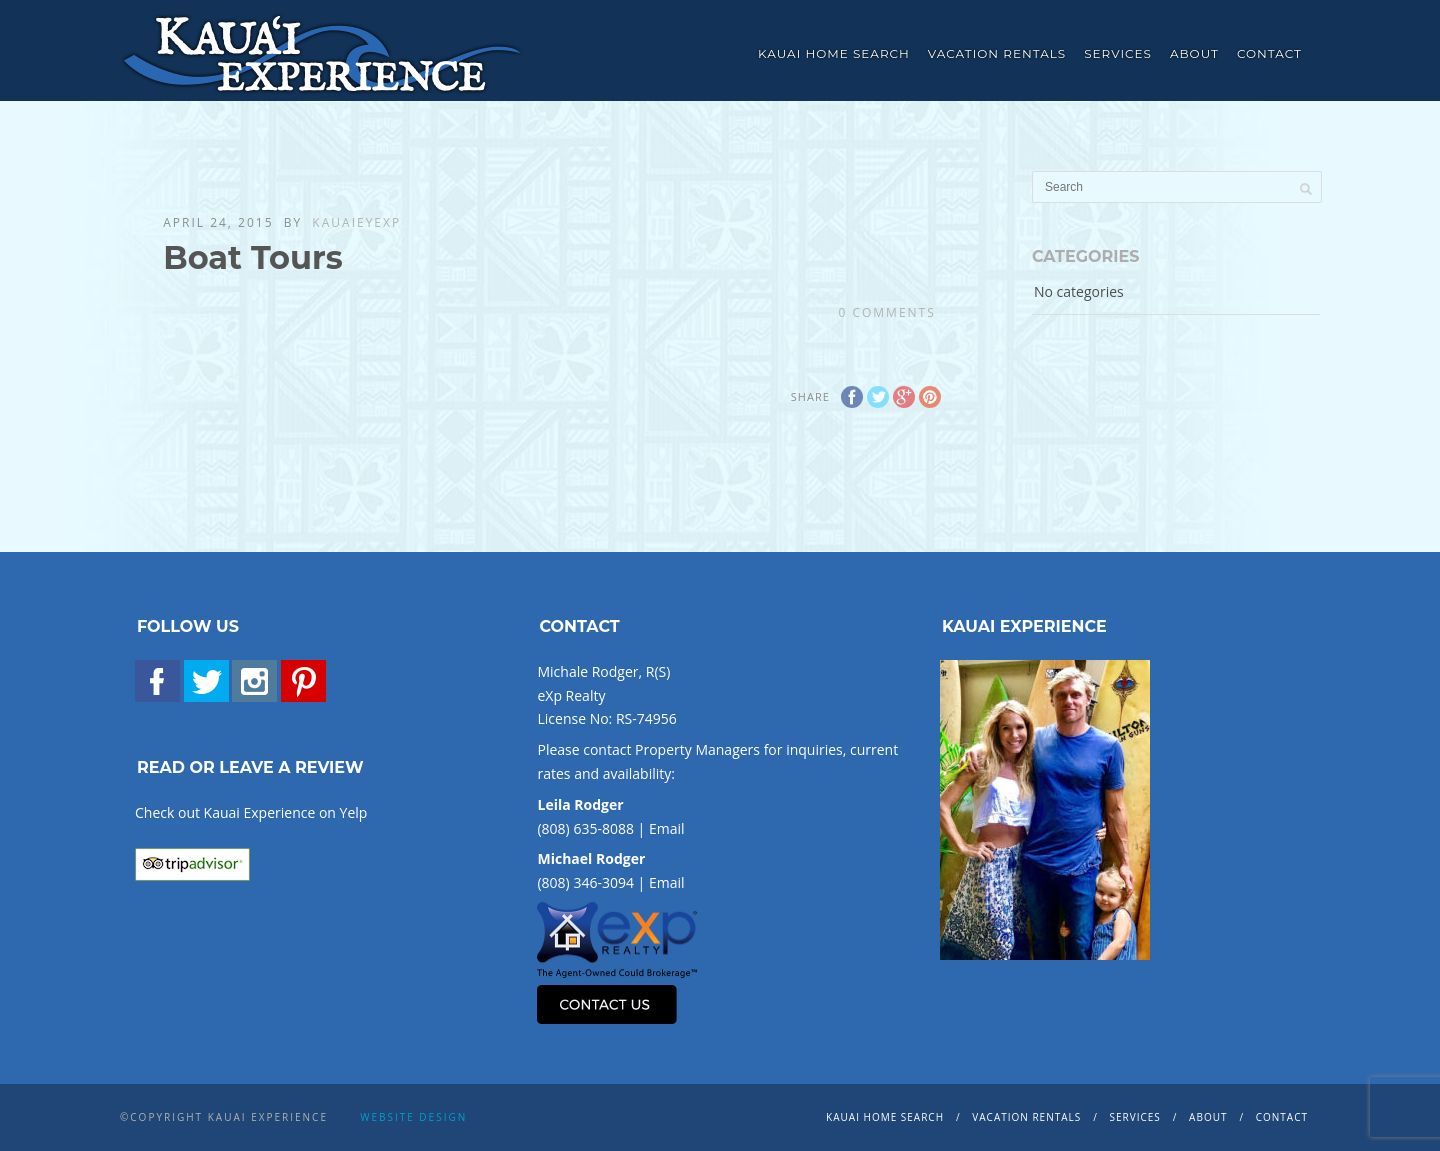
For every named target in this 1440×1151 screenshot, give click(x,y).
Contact (1269, 53)
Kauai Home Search (834, 53)
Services (1118, 53)
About (1194, 53)
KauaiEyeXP (356, 222)
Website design (413, 1117)
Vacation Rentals (997, 53)
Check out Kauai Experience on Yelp (251, 812)
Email (667, 828)
